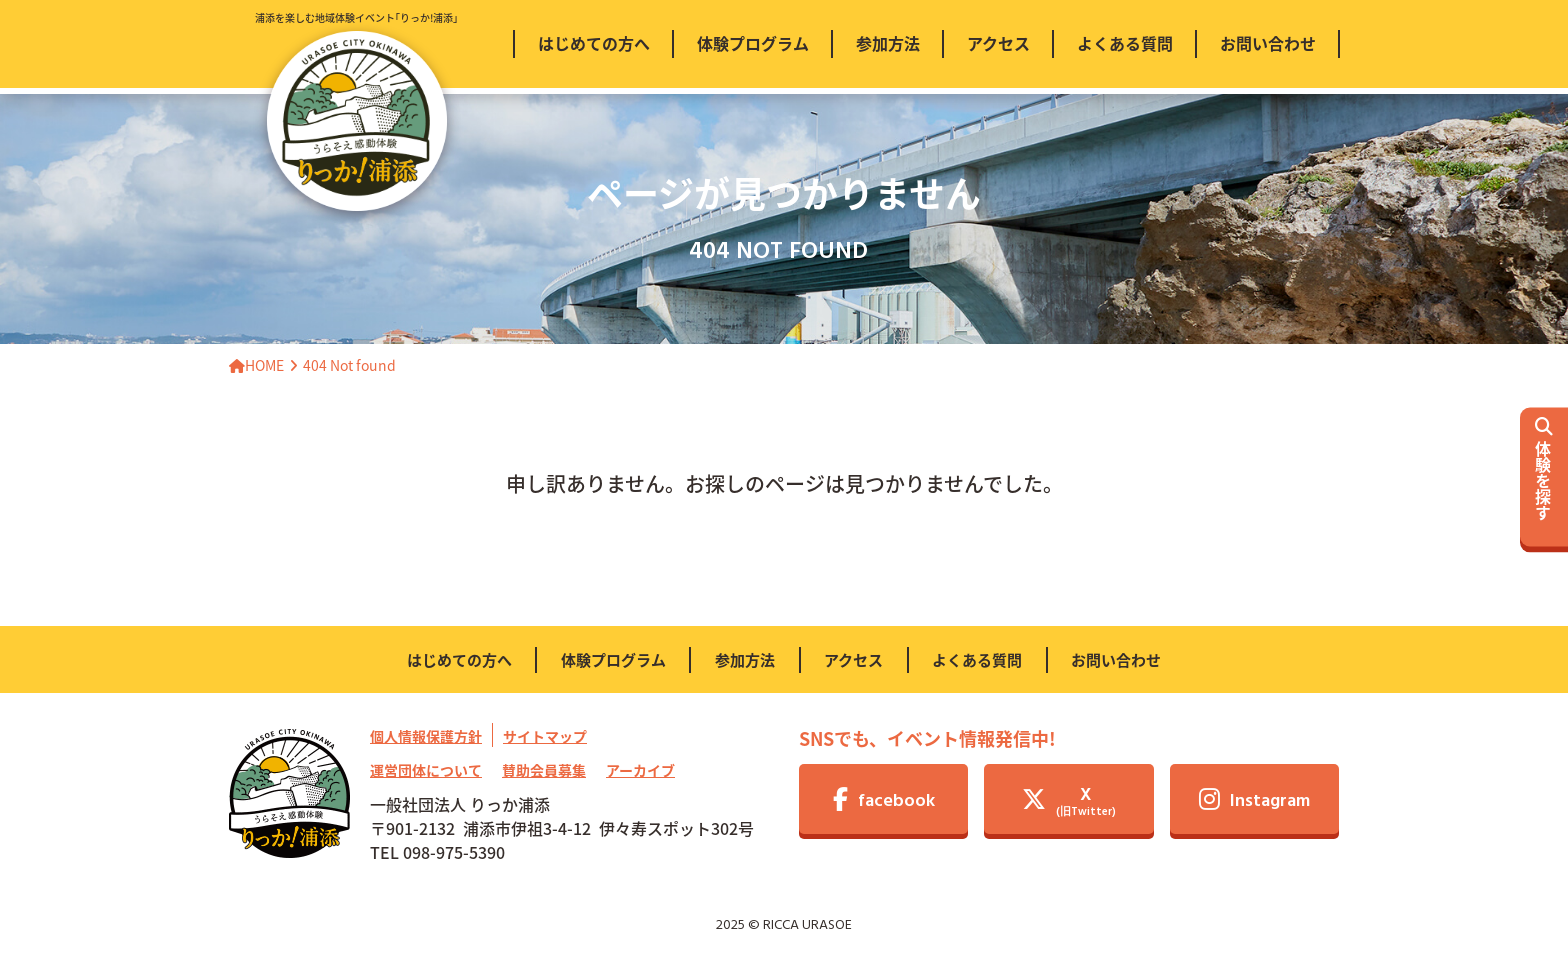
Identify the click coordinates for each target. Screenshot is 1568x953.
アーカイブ (640, 770)
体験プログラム (613, 659)
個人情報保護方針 (426, 736)
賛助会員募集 (544, 770)
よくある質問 (977, 659)
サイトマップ (545, 736)
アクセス (853, 659)
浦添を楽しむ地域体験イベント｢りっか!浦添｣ (356, 110)
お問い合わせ (1116, 659)
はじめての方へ (459, 659)
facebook (884, 801)
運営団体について (426, 770)
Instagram (1254, 801)
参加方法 (745, 659)
